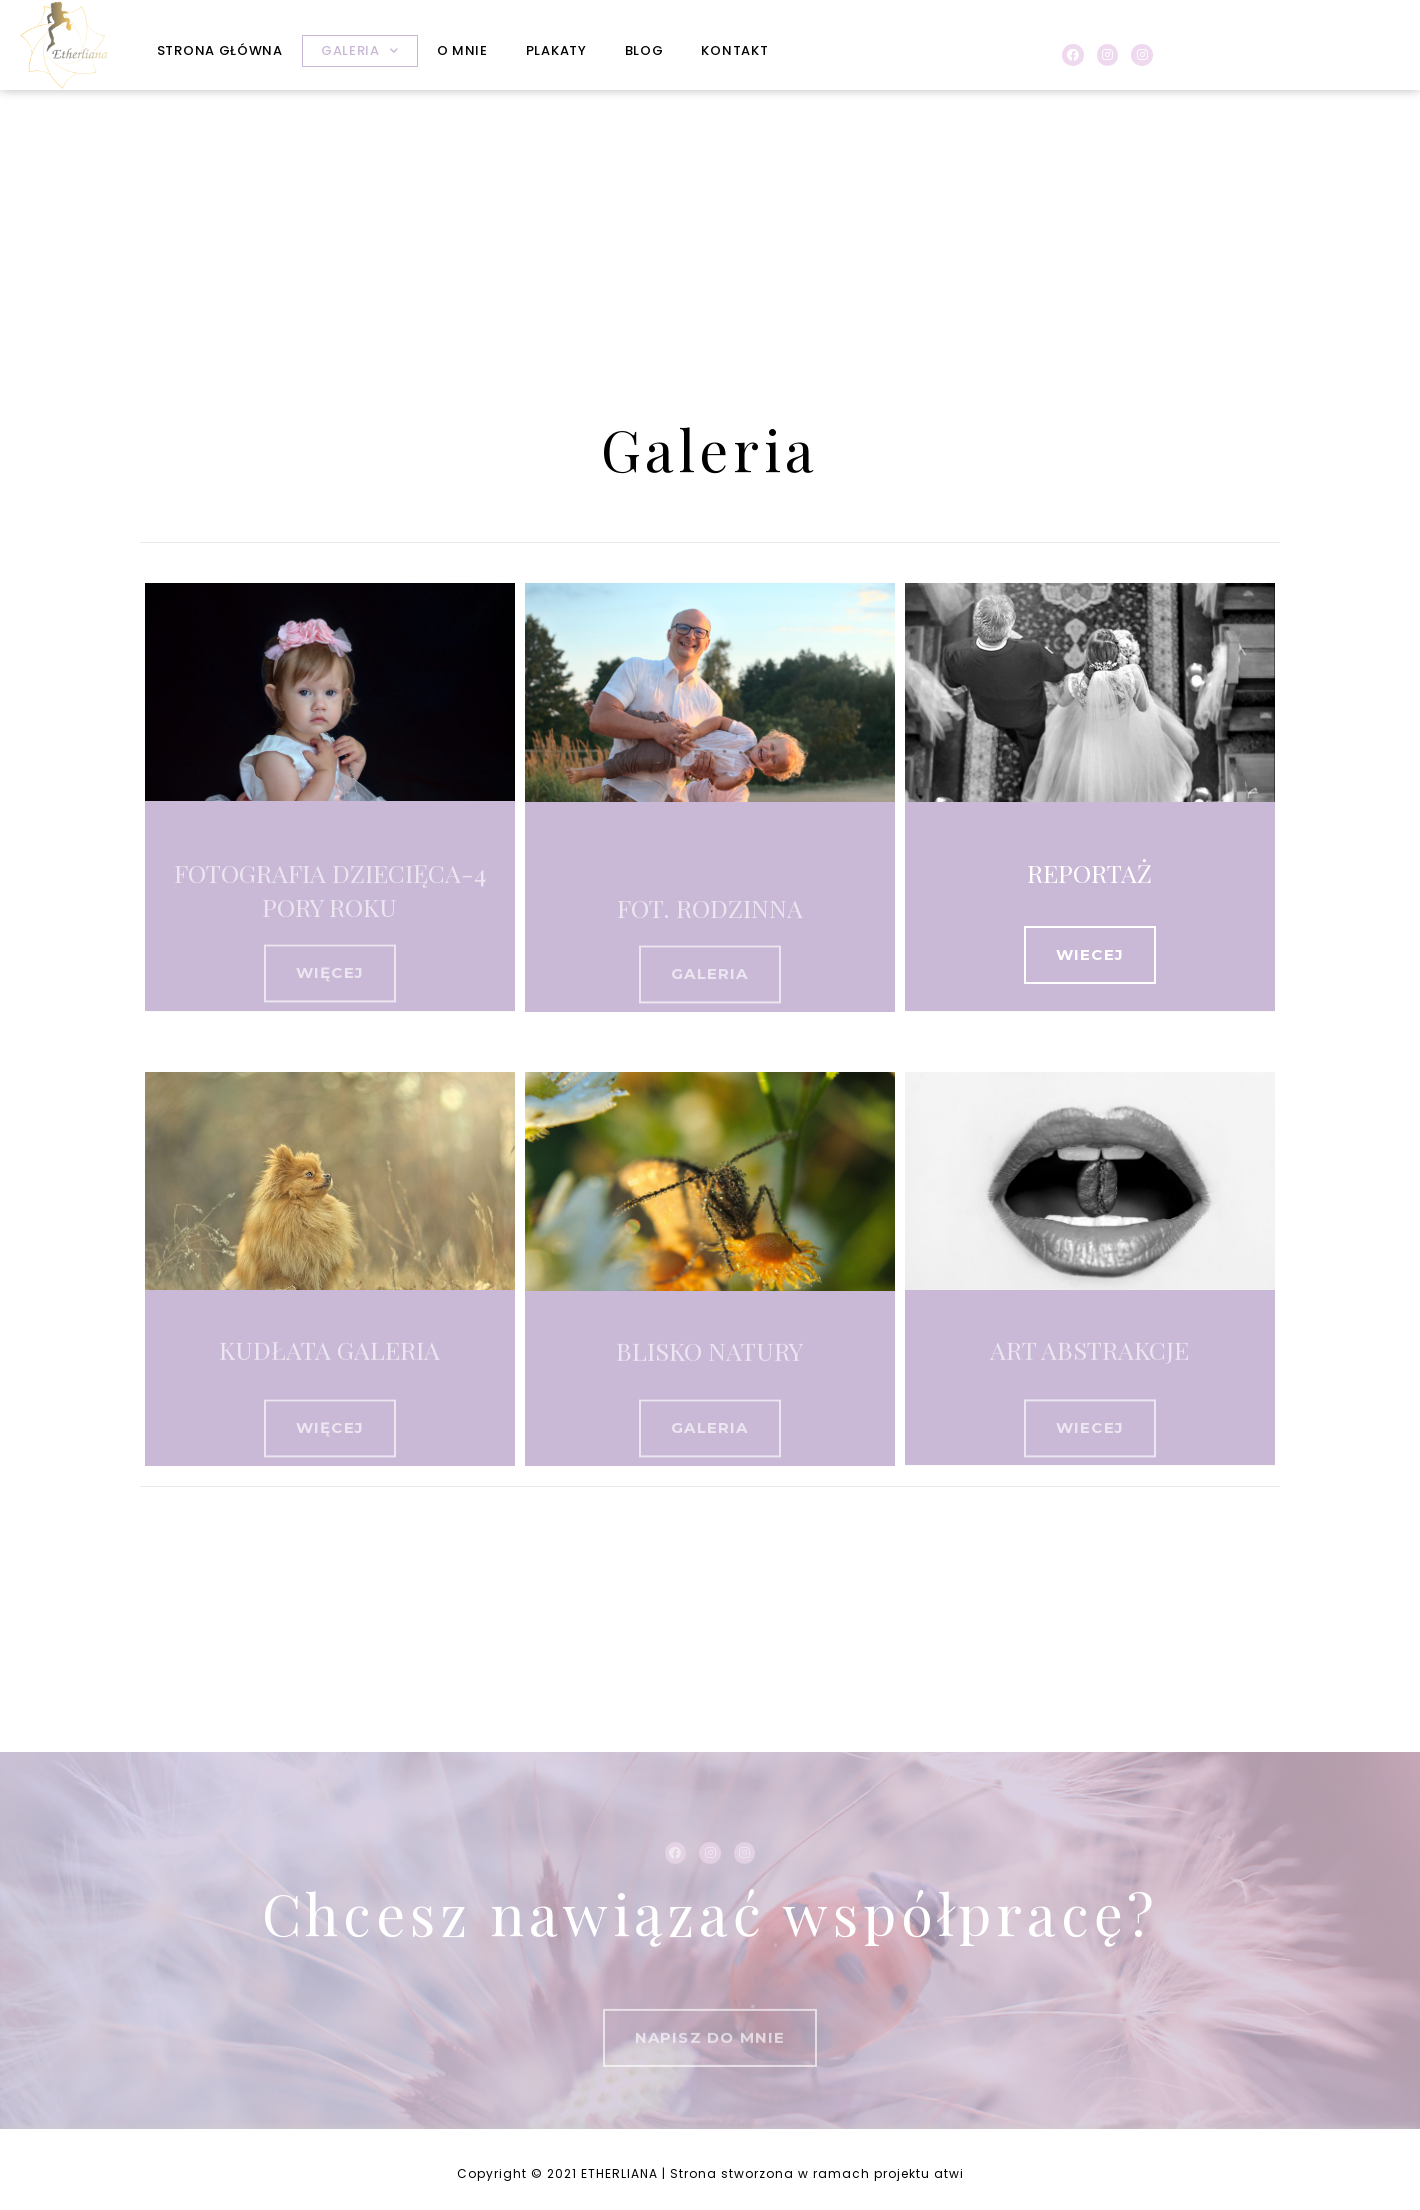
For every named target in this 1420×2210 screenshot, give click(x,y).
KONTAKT (734, 50)
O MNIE (462, 50)
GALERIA (360, 50)
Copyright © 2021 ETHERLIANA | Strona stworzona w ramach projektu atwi (710, 2173)
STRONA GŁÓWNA (220, 50)
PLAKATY (556, 50)
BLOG (644, 50)
